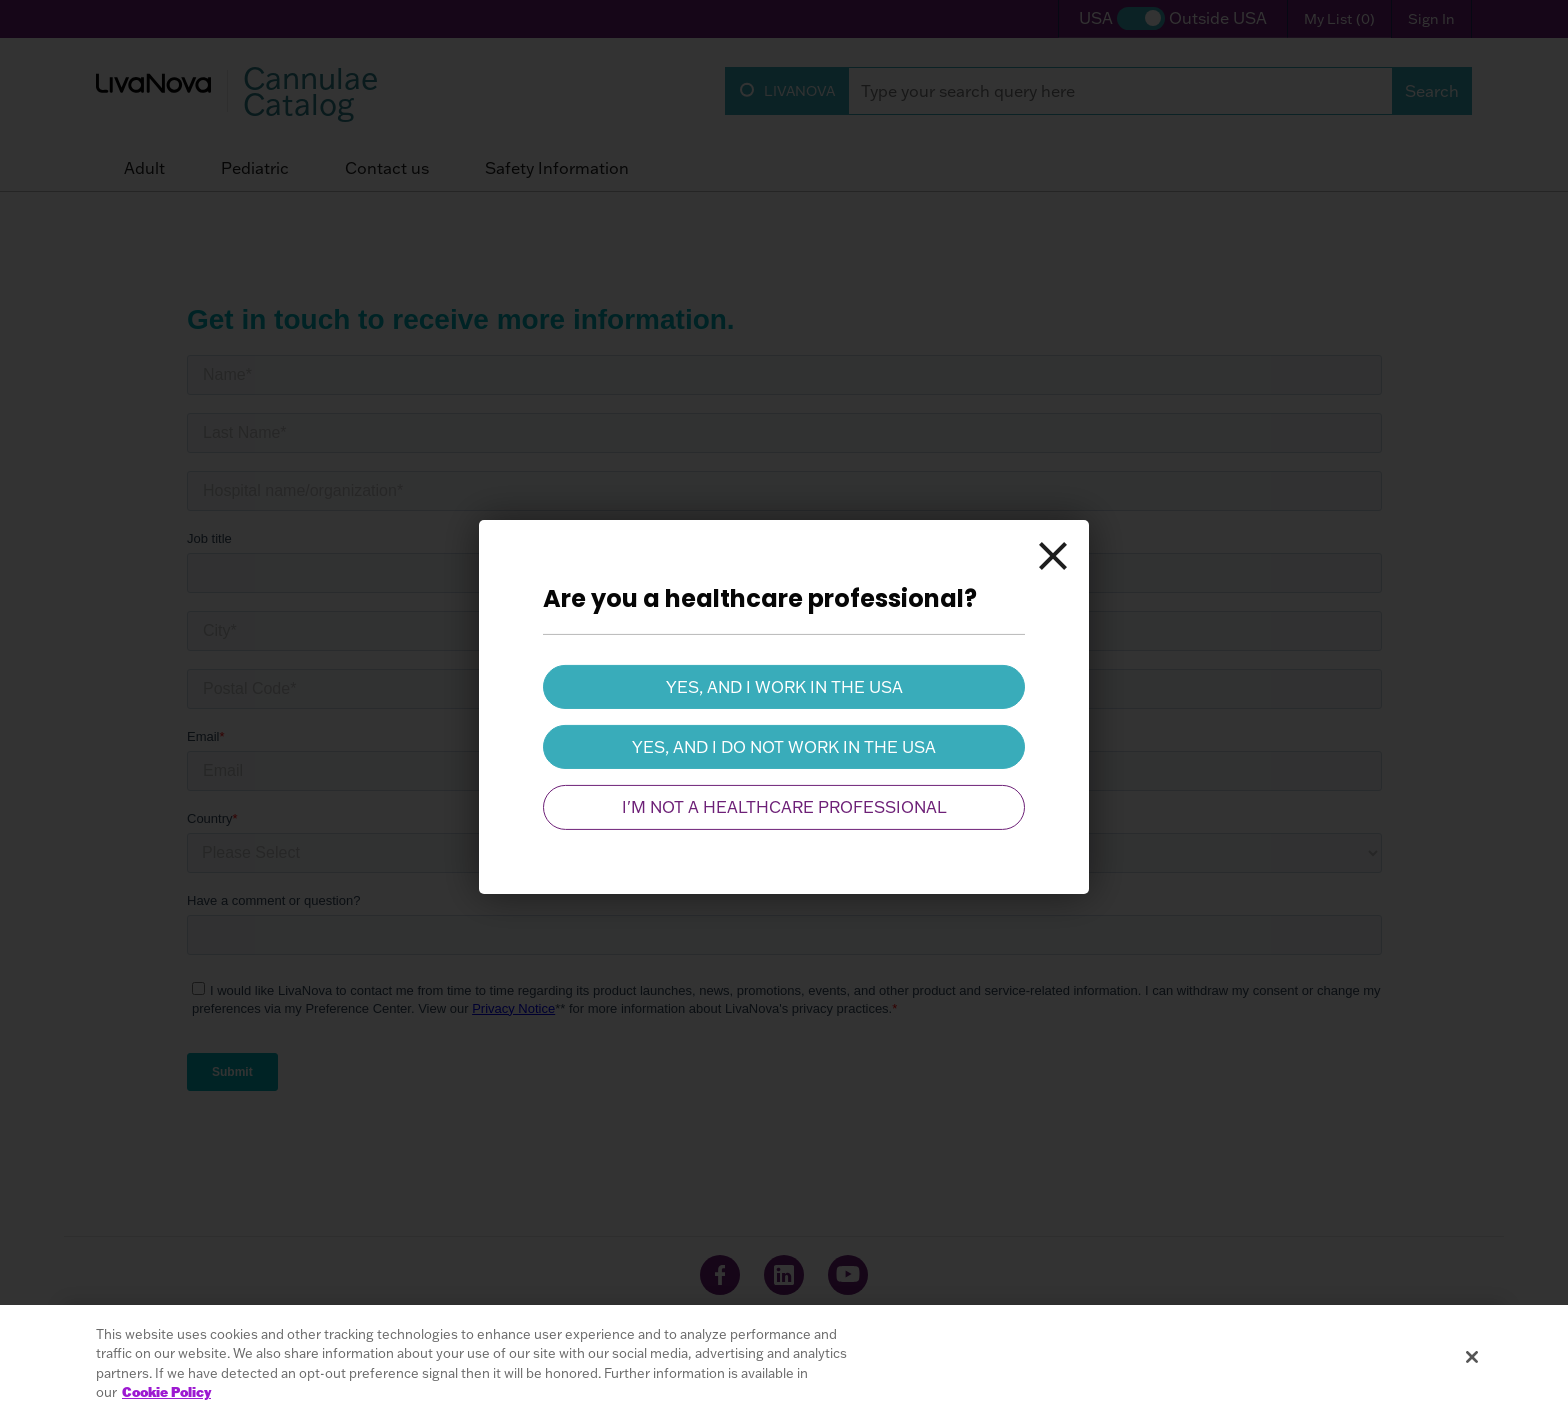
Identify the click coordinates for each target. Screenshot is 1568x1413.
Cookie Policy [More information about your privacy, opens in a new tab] (166, 1392)
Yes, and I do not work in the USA (784, 747)
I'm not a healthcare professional (784, 807)
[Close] (1053, 555)
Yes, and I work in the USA (784, 686)
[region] (784, 1359)
